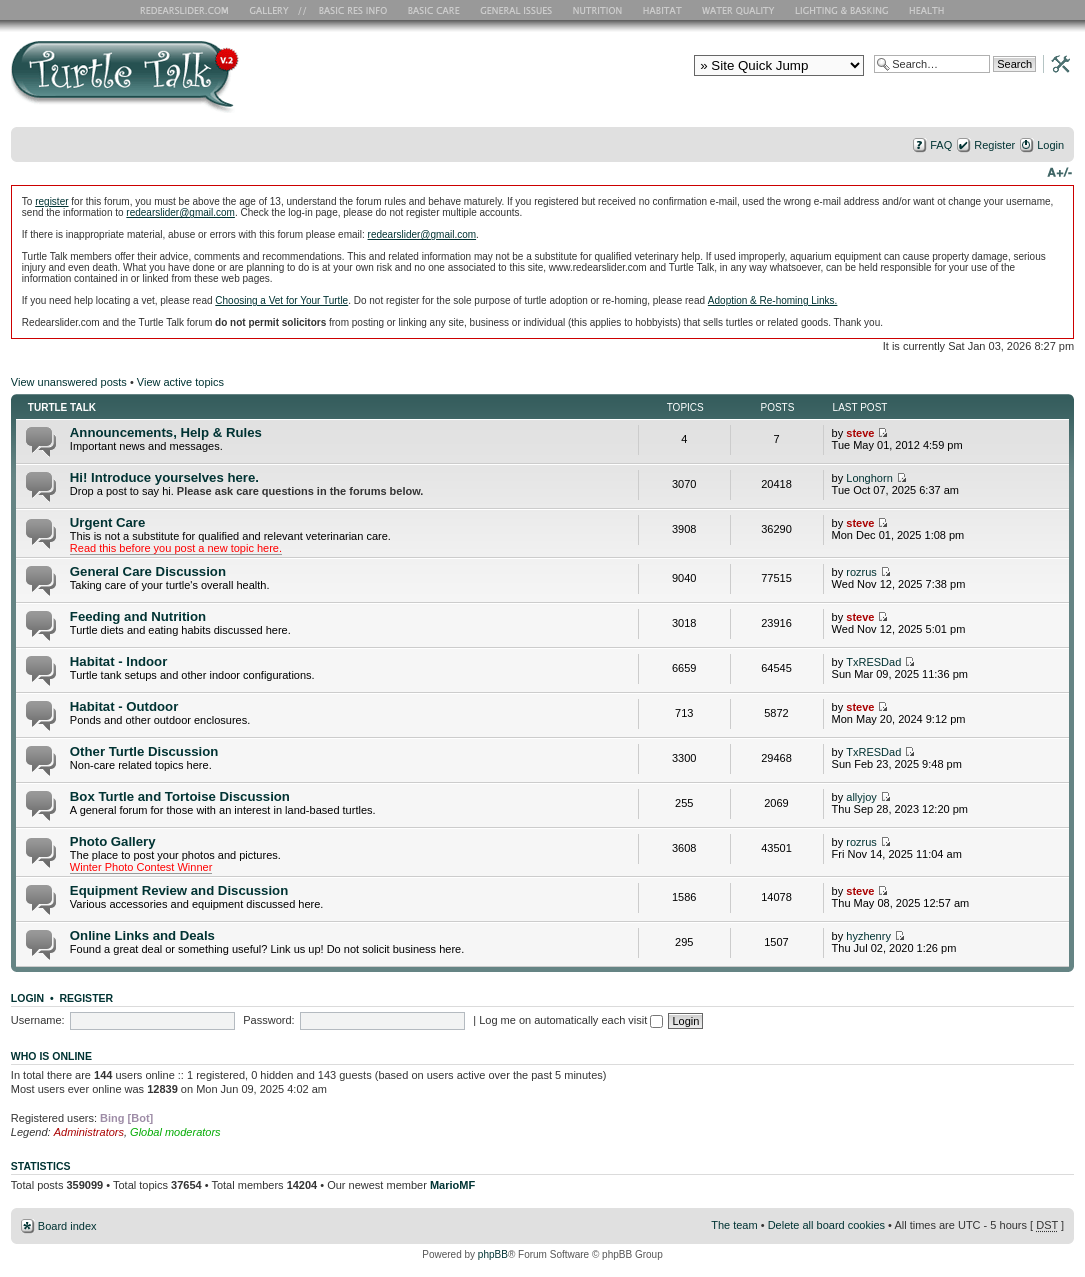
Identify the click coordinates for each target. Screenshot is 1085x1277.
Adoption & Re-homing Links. (773, 300)
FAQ (941, 145)
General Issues (518, 10)
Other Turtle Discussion (144, 751)
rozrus (861, 572)
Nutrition (600, 10)
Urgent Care (107, 522)
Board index (67, 1226)
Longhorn (869, 478)
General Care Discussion (148, 571)
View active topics (180, 382)
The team (734, 1225)
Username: (38, 1020)
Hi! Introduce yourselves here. (164, 477)
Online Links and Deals (142, 935)
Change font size (1059, 171)
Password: (268, 1020)
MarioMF (452, 1185)
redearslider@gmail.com (180, 212)
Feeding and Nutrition (138, 616)
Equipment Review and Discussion (179, 890)
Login (1050, 145)
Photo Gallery (113, 841)
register (51, 201)
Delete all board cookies (826, 1225)
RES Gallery (275, 10)
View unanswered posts (69, 382)
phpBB (493, 1254)
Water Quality (738, 10)
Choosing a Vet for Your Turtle (281, 300)
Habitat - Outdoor (124, 706)
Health (928, 10)
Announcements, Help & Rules (166, 432)
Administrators (89, 1132)
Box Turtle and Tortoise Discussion (180, 796)
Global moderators (175, 1132)
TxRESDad (873, 662)
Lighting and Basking (843, 10)
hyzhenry (868, 936)
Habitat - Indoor (118, 661)
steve (860, 433)
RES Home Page (188, 10)
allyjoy (861, 797)
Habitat (663, 10)
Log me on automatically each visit (571, 1020)
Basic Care (433, 10)
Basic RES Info (348, 10)
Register (994, 145)
